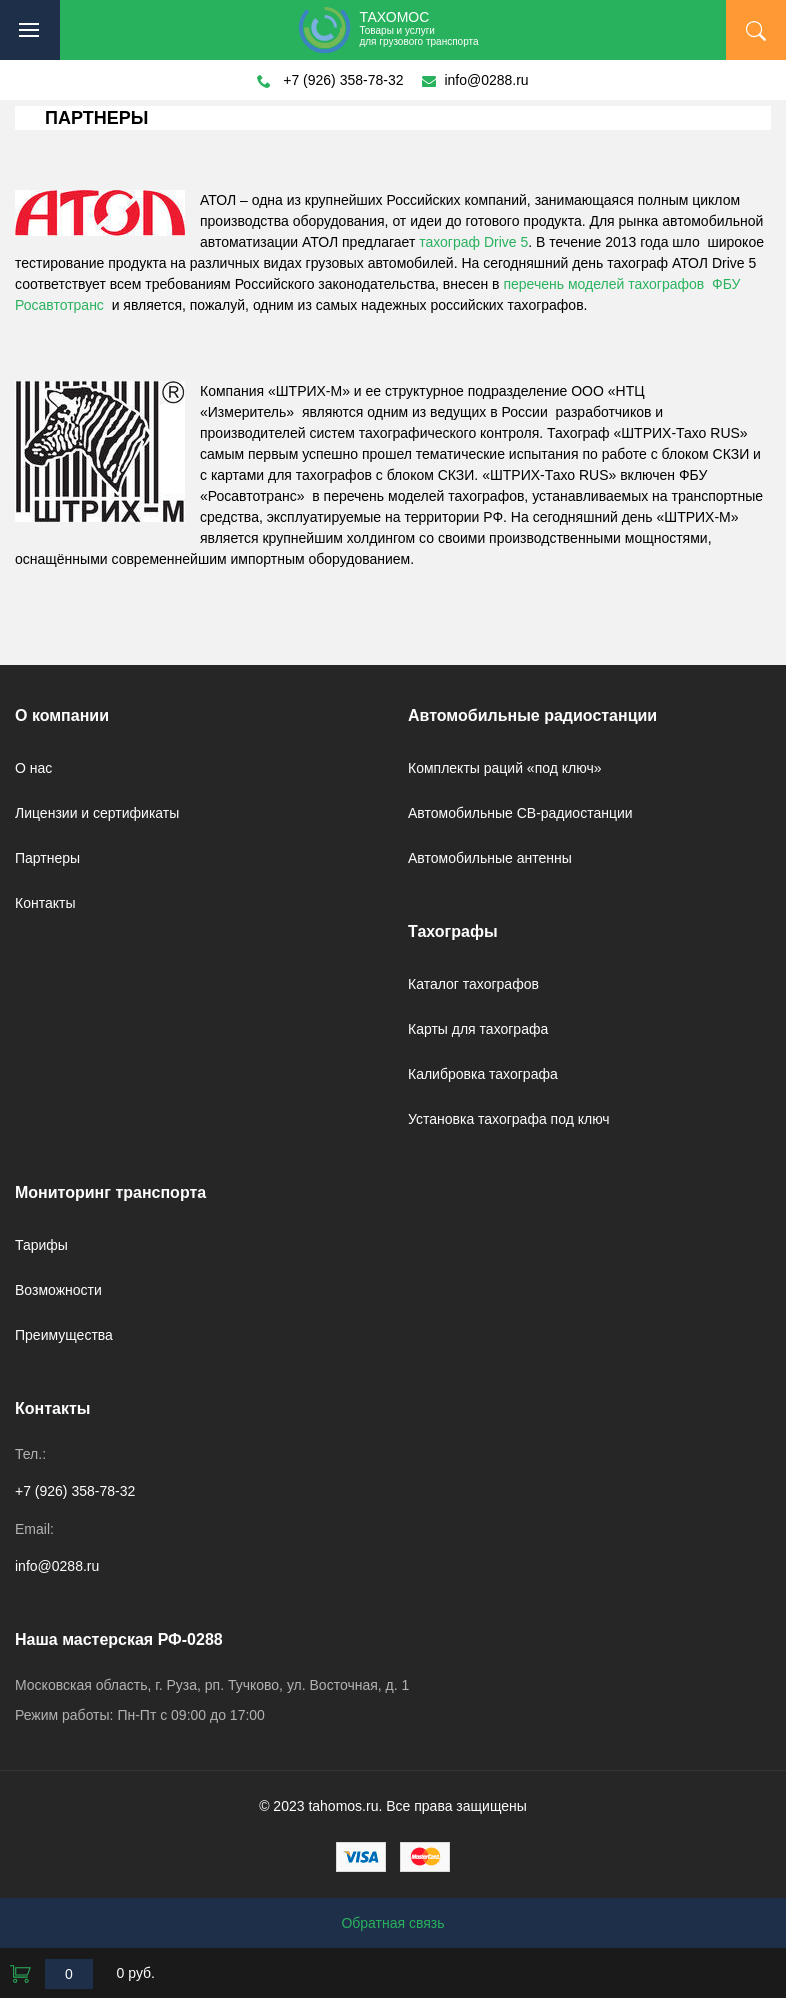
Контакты (45, 903)
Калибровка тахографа (483, 1074)
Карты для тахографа (478, 1029)
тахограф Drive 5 (473, 242)
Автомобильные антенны (490, 858)
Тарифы (41, 1245)
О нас (33, 768)
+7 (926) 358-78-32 (343, 80)
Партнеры (47, 858)
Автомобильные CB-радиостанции (520, 813)
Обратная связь (392, 1923)
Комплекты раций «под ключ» (505, 768)
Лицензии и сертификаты (97, 813)
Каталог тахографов (473, 984)
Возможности (58, 1290)
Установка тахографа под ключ (509, 1119)
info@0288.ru (486, 80)
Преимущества (64, 1335)
